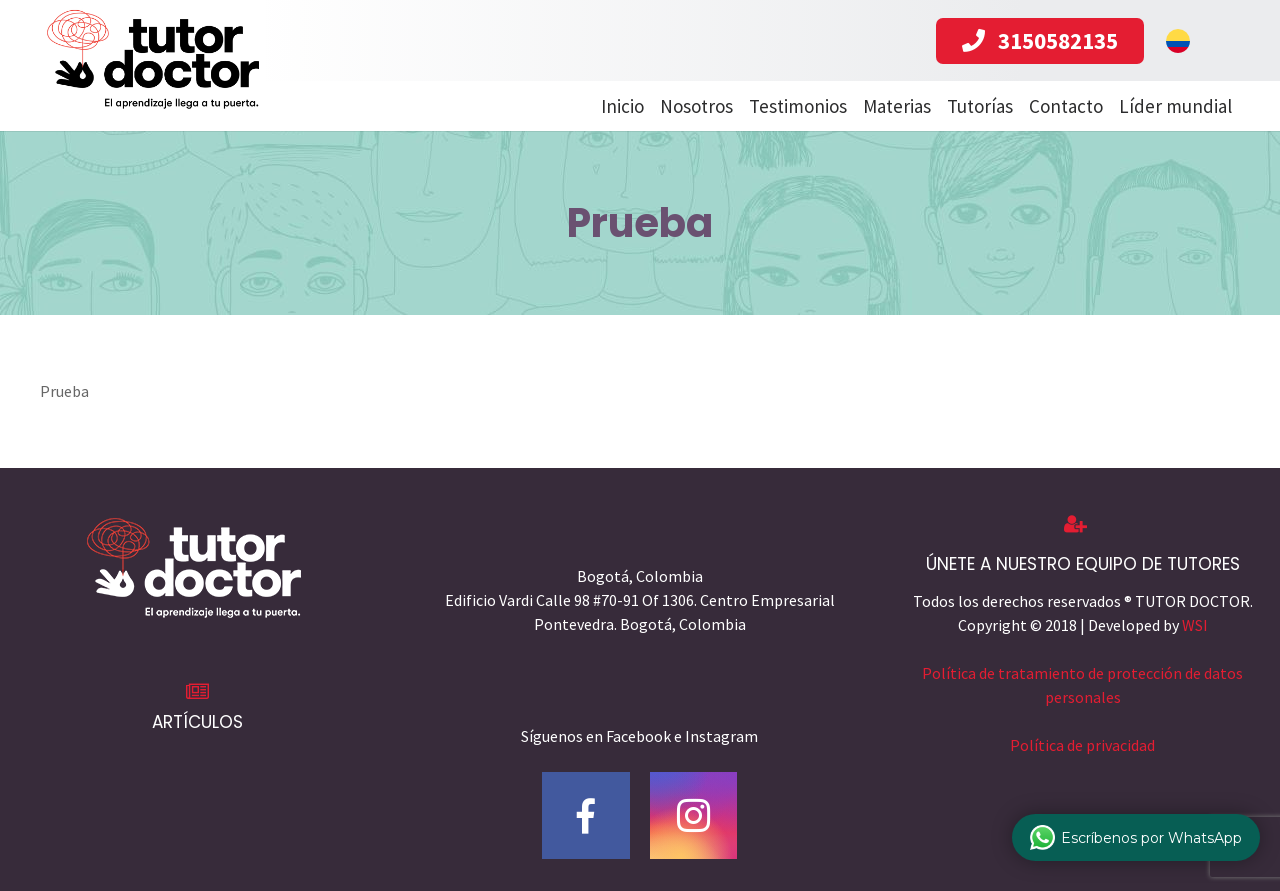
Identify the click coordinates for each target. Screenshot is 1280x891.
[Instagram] (694, 816)
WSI (1195, 625)
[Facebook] (586, 816)
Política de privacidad (1082, 745)
